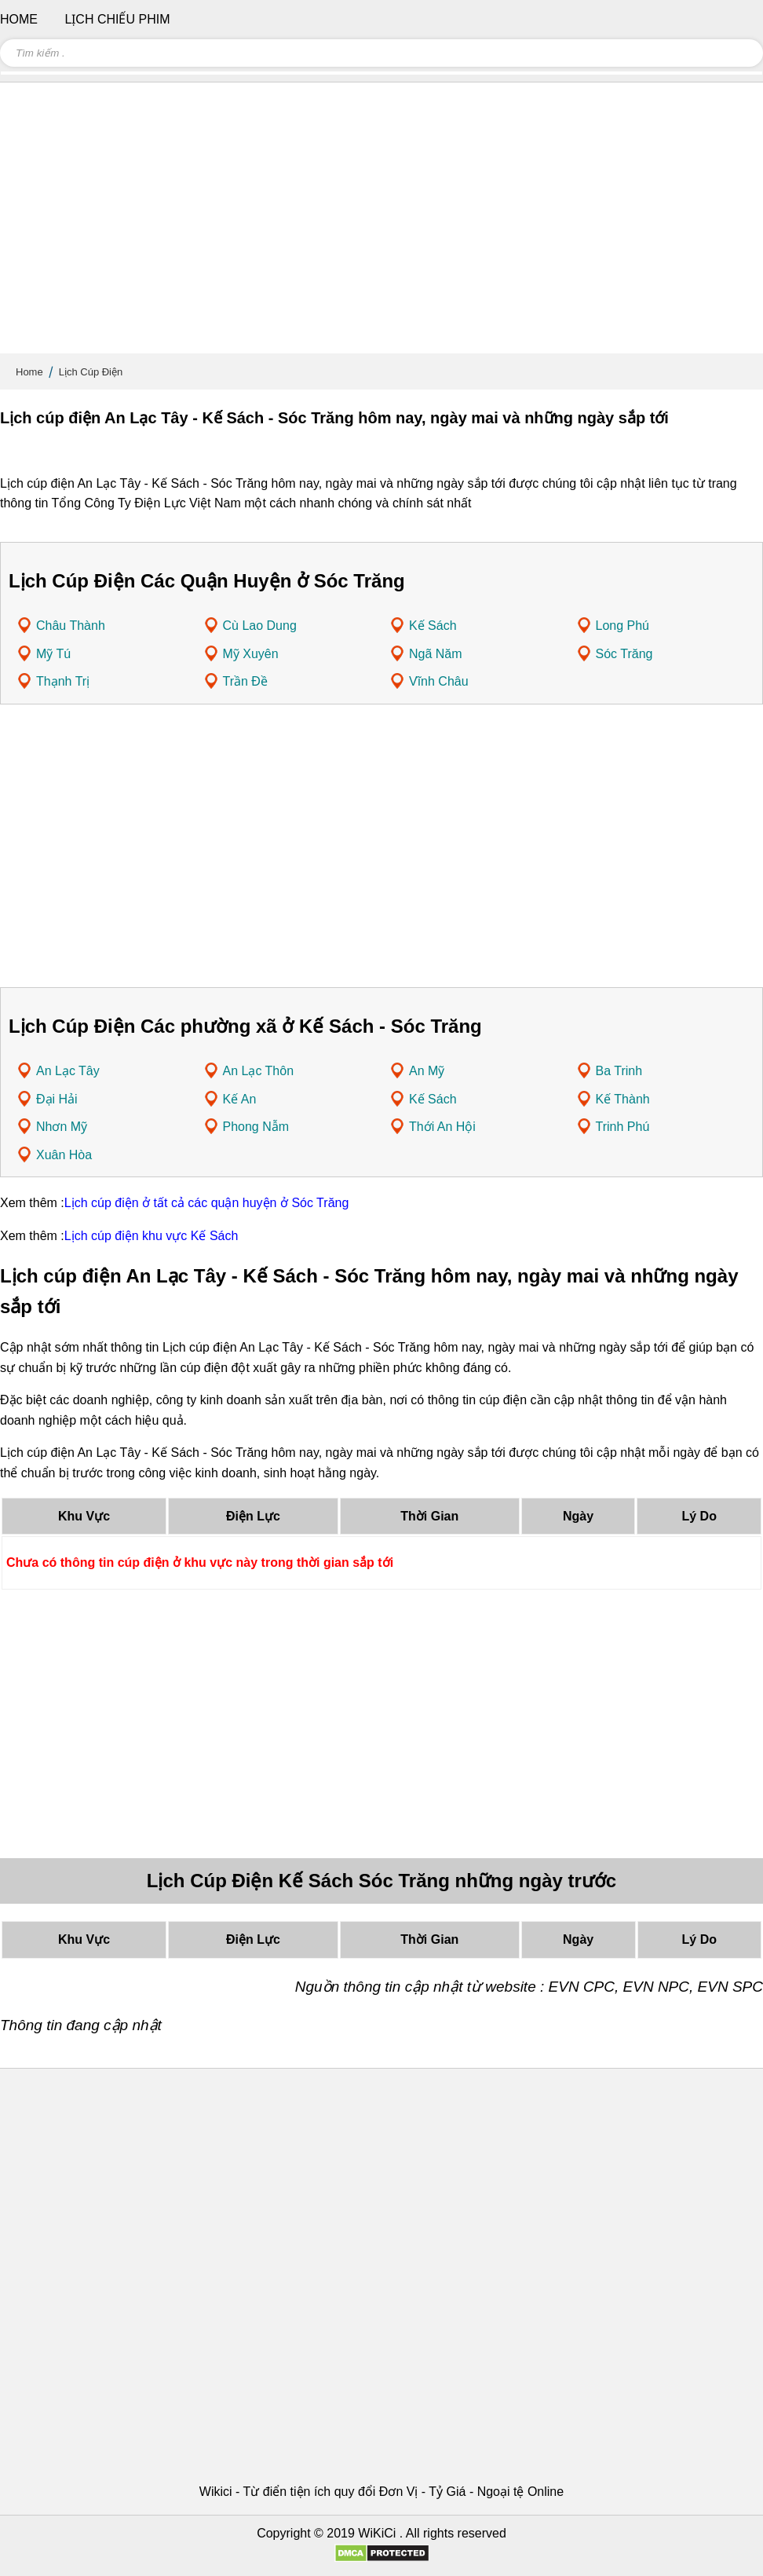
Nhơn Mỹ (61, 1126)
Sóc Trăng (624, 653)
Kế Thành (623, 1099)
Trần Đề (245, 681)
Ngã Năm (435, 653)
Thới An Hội (442, 1126)
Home (29, 372)
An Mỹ (426, 1071)
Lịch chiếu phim (117, 19)
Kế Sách (433, 625)
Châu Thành (70, 625)
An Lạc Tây (68, 1071)
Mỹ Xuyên (251, 653)
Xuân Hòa (64, 1155)
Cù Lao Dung (260, 625)
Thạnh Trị (62, 681)
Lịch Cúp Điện (91, 372)
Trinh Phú (623, 1126)
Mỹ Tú (53, 653)
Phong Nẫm (256, 1126)
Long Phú (623, 625)
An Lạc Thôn (258, 1071)
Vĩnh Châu (439, 681)
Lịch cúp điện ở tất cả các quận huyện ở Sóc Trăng (206, 1202)
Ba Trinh (619, 1071)
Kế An (240, 1099)
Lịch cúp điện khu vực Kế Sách (151, 1235)
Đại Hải (57, 1099)
